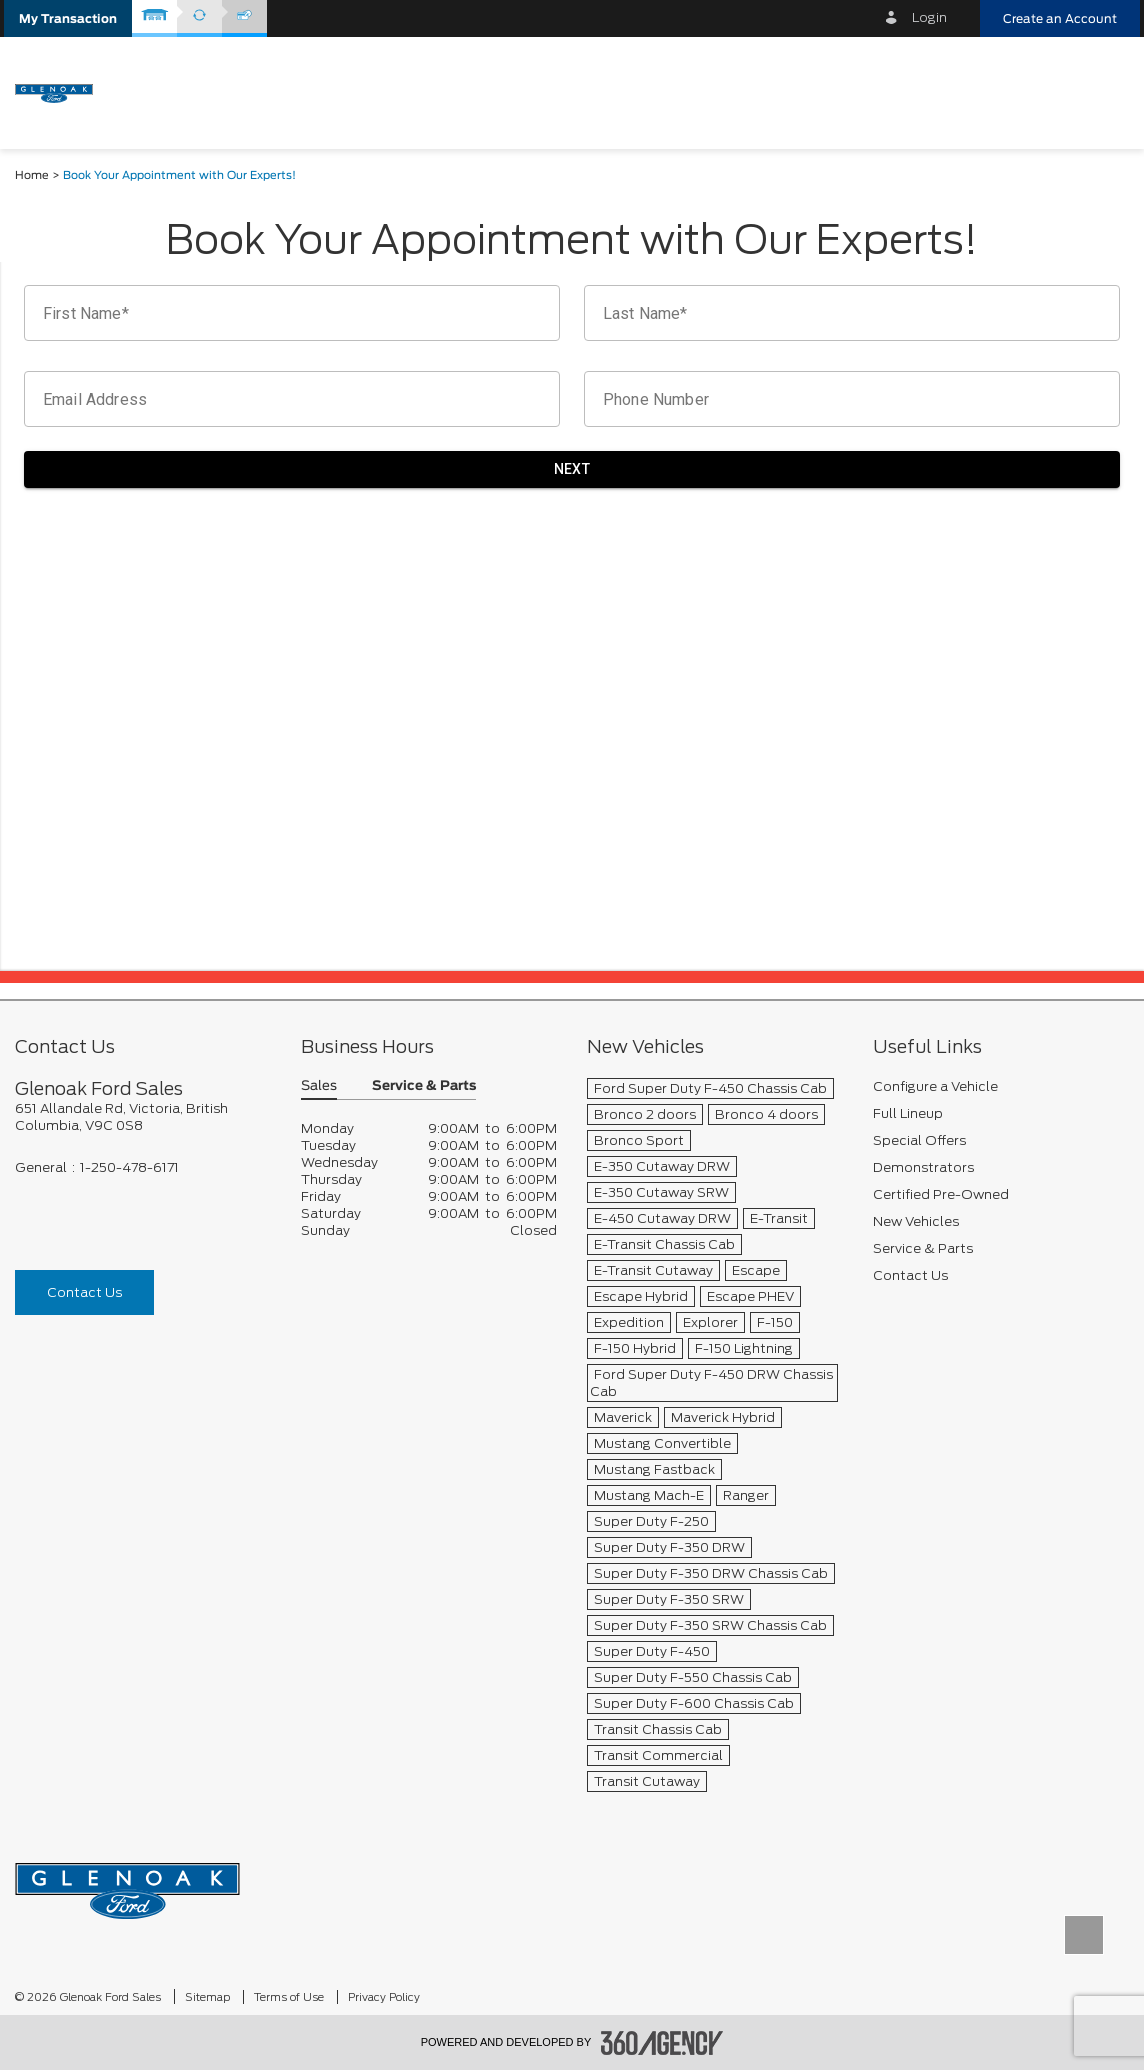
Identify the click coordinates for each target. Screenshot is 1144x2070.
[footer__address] (143, 1117)
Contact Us (84, 1292)
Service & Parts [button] (424, 1086)
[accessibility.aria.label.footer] (662, 2043)
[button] (68, 18)
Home (32, 175)
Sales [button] (319, 1086)
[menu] (1104, 91)
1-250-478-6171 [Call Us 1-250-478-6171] (129, 1167)
